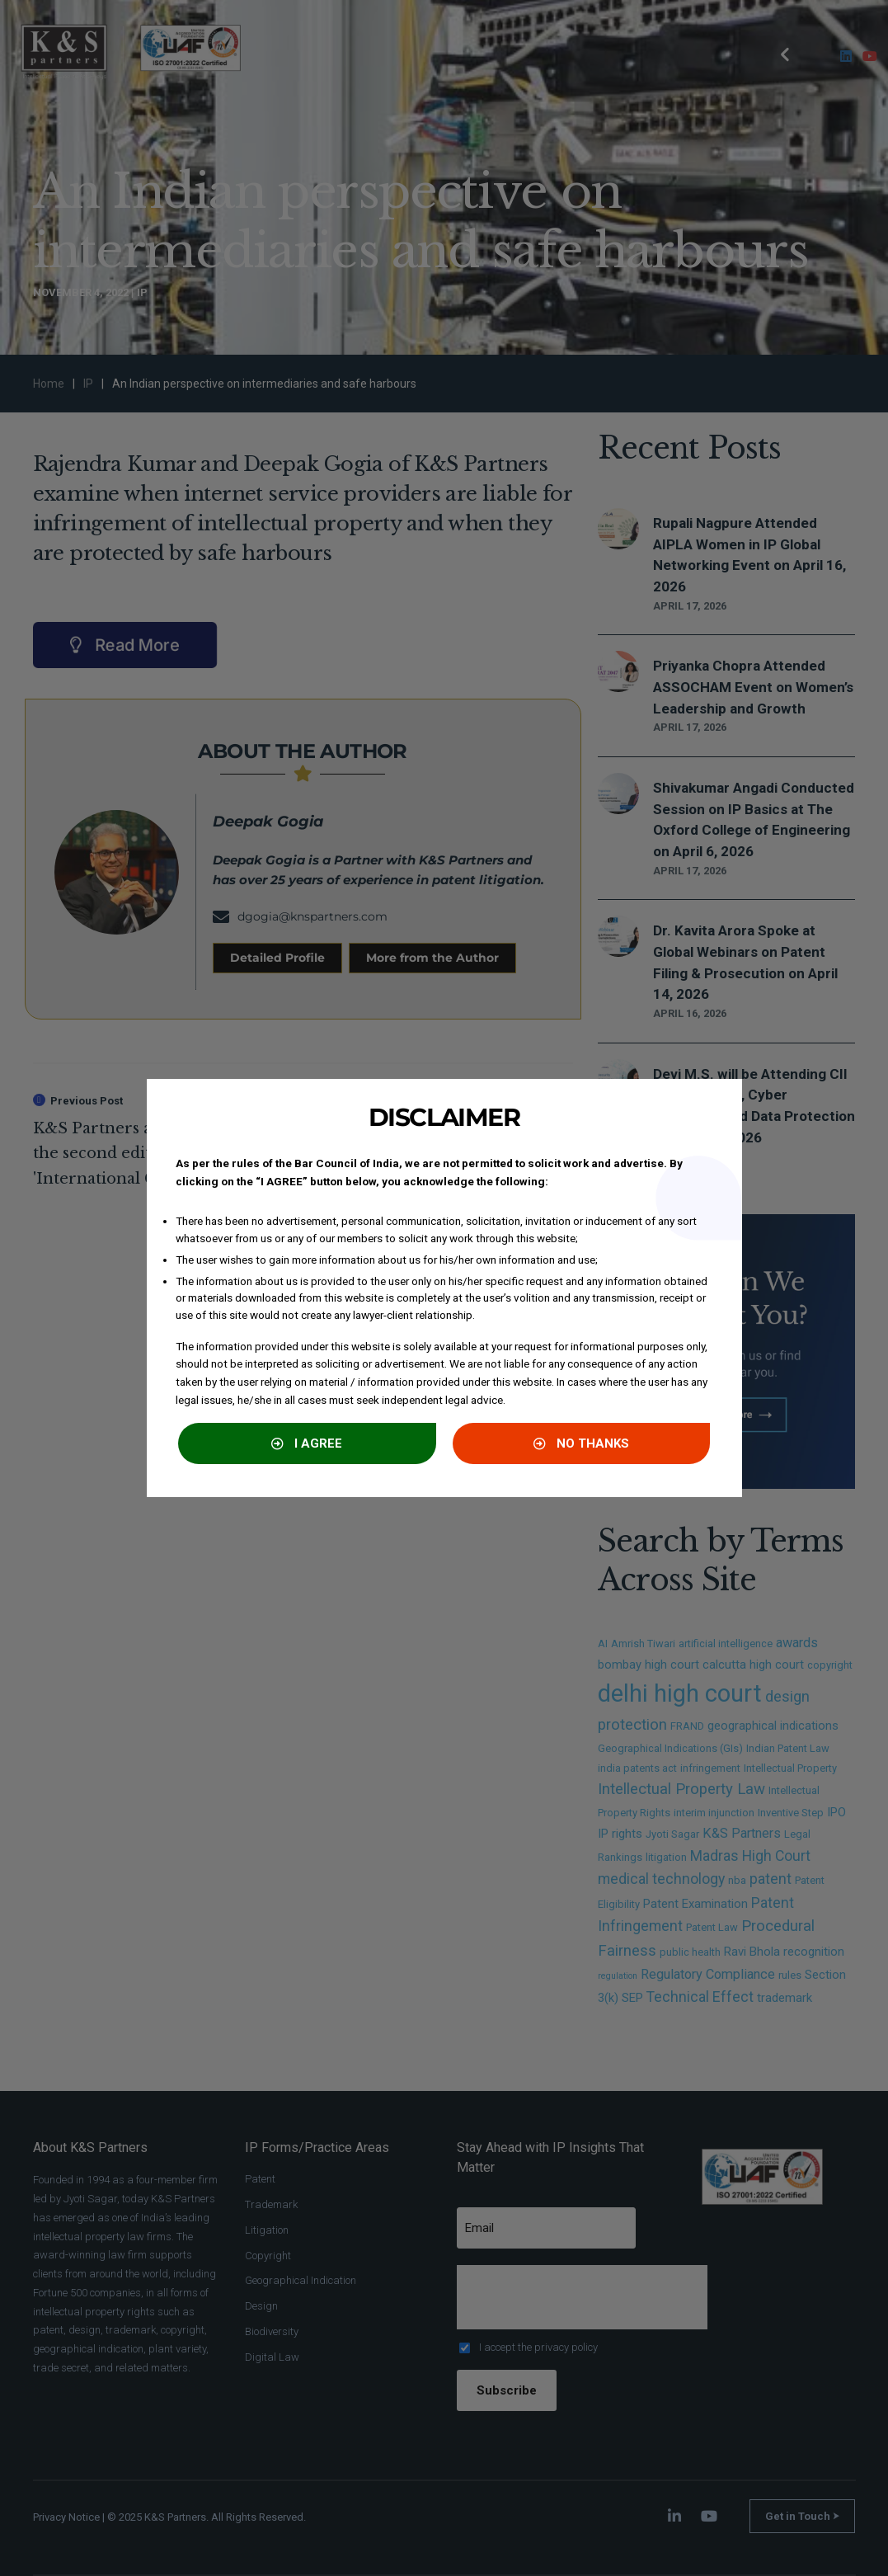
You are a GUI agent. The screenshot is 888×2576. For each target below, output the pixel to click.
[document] (444, 1288)
